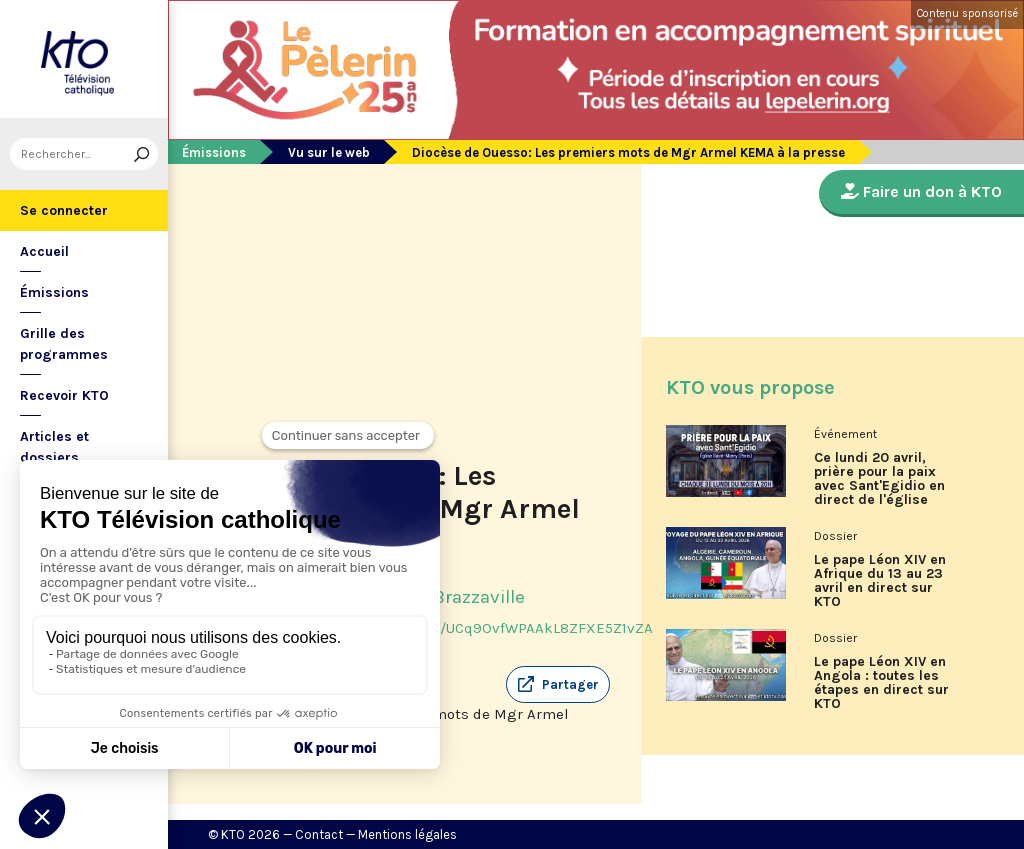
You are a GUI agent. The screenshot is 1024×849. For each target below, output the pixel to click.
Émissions (54, 292)
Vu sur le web (329, 152)
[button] (558, 685)
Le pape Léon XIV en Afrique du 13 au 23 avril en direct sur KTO (880, 581)
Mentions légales (407, 834)
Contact (319, 834)
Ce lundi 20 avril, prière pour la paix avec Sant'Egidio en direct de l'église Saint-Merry (879, 486)
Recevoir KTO (64, 395)
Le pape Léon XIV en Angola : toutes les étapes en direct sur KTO (881, 683)
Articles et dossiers (54, 447)
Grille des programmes (64, 344)
